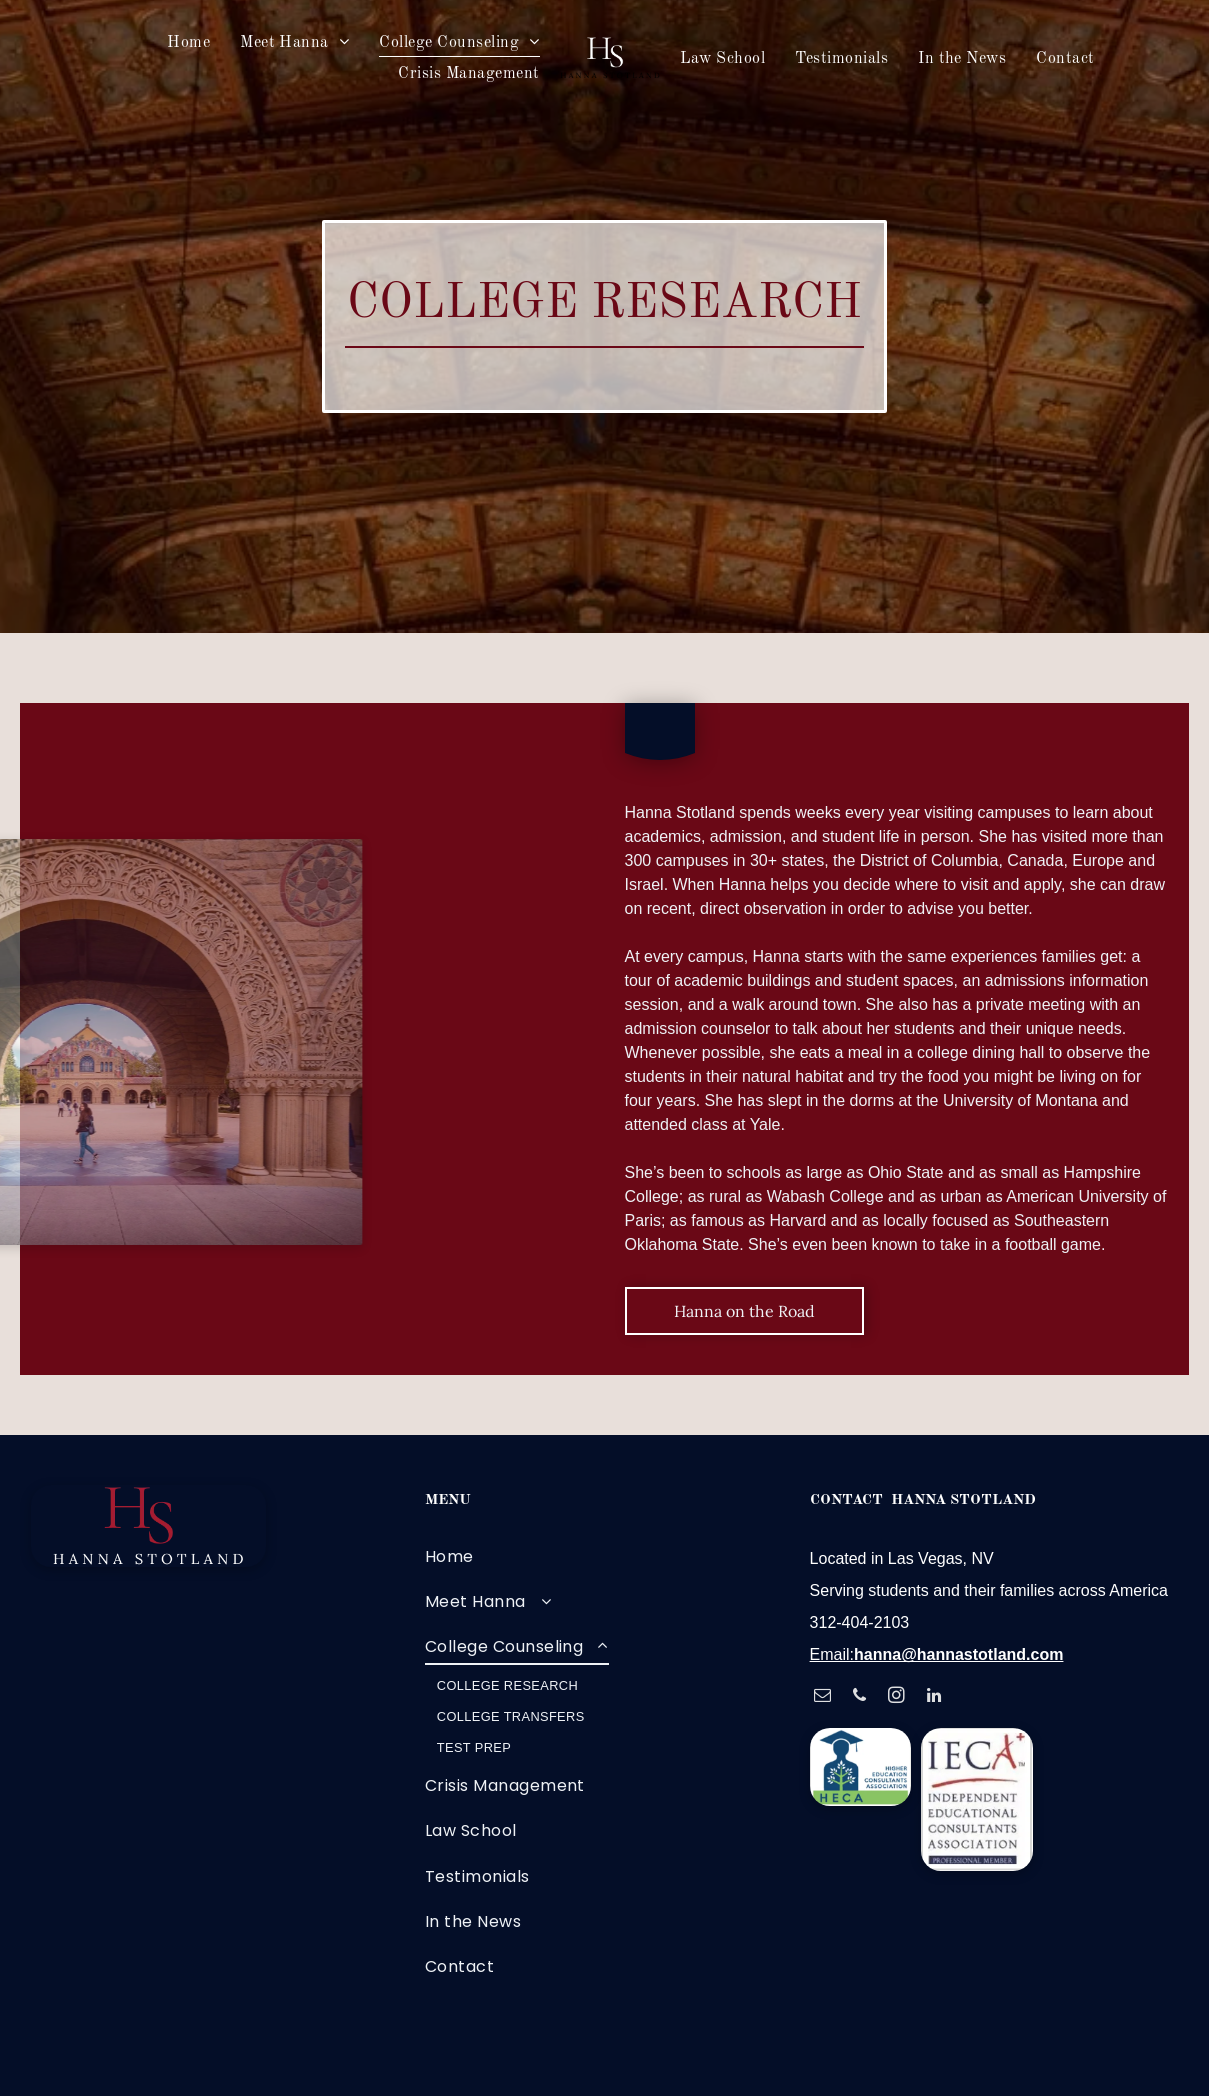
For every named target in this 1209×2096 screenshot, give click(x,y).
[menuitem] (188, 42)
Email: (832, 1654)
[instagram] (896, 1698)
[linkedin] (934, 1698)
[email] (822, 1698)
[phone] (859, 1698)
